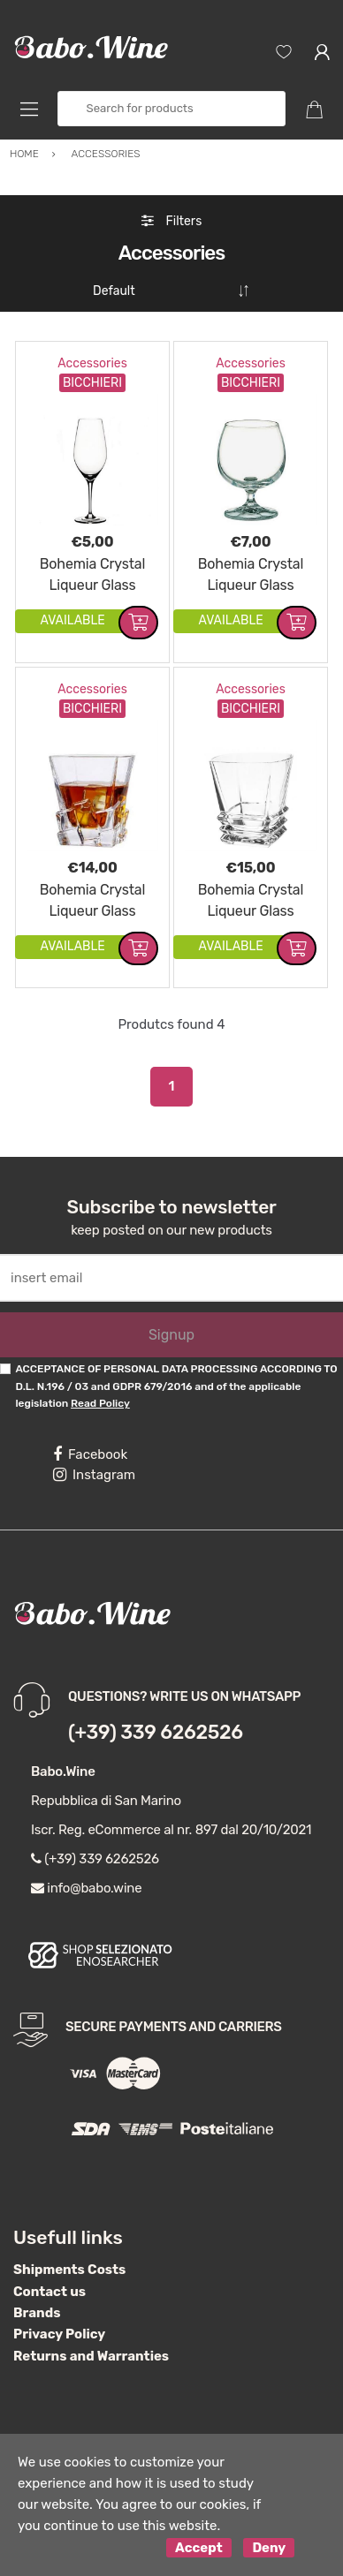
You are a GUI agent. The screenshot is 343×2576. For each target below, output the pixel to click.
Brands (36, 2313)
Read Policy (100, 1403)
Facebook (90, 1454)
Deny (269, 2548)
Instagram (94, 1475)
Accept (199, 2548)
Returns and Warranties (91, 2356)
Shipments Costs (69, 2270)
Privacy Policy (59, 2334)
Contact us (49, 2292)
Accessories (92, 363)
